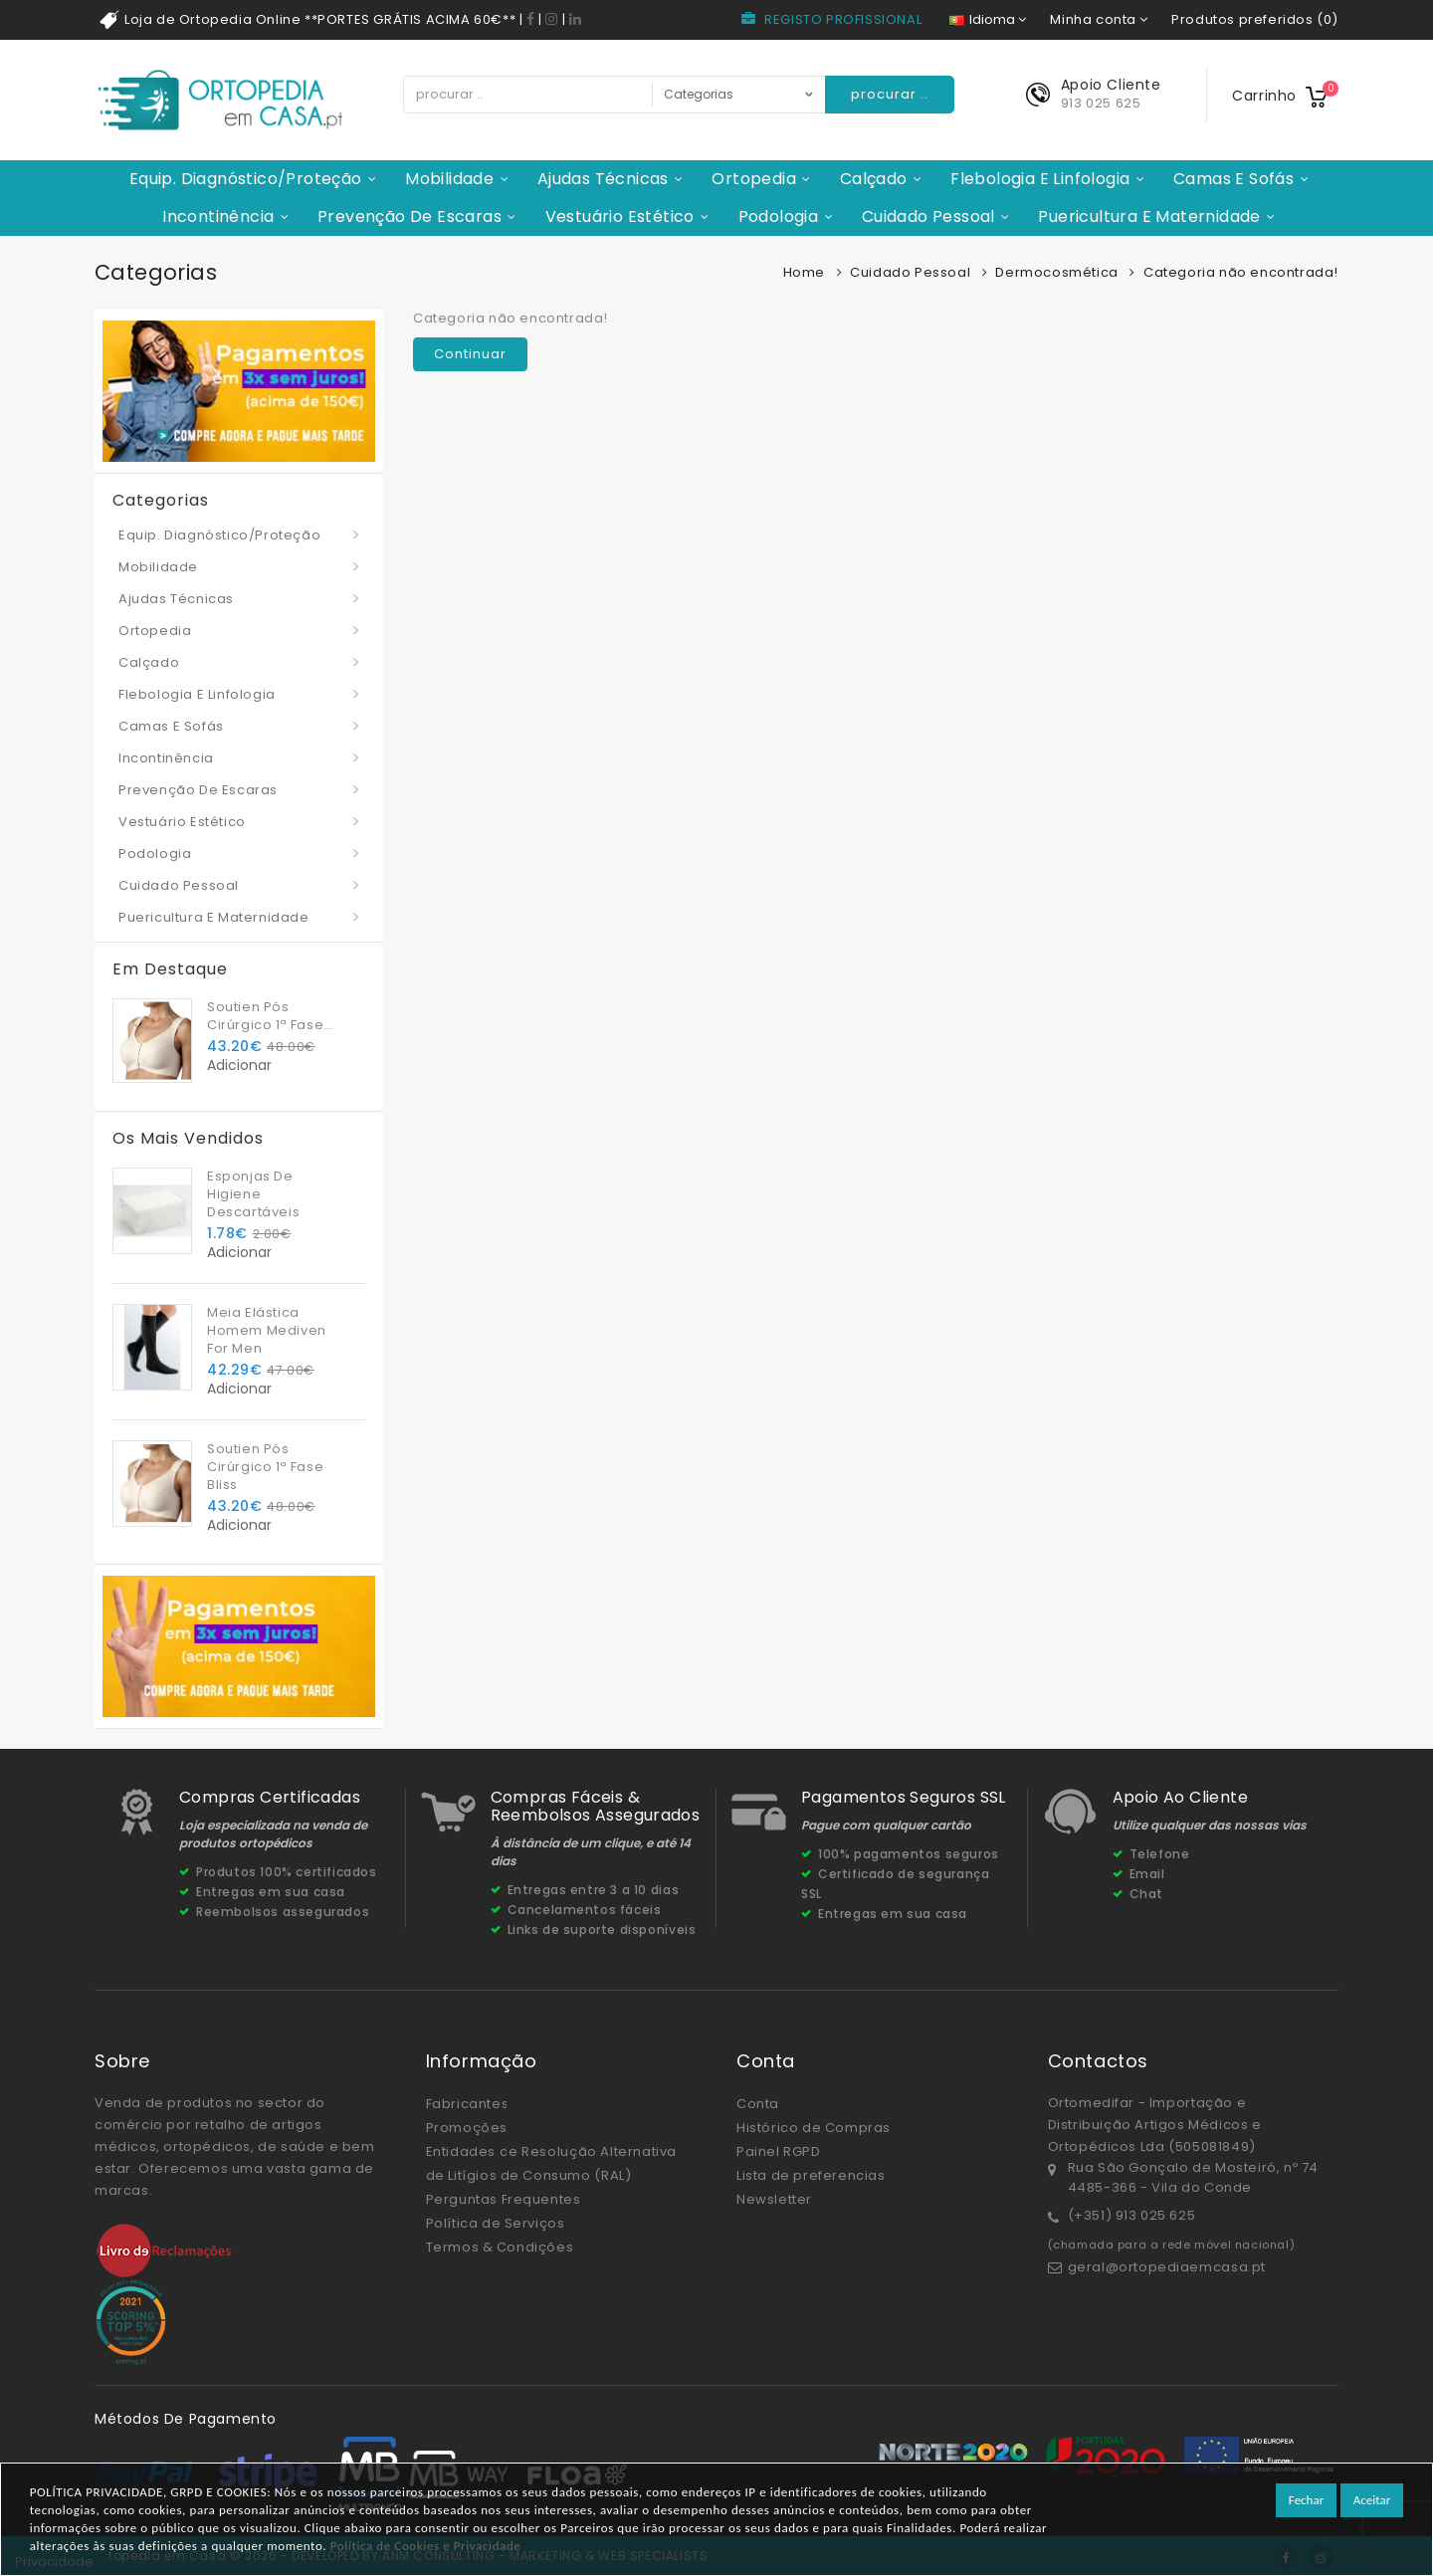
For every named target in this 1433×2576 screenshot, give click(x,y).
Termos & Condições (500, 2247)
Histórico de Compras (813, 2127)
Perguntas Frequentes (503, 2199)
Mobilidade (449, 178)
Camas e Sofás (1233, 178)
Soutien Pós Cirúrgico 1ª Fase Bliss (265, 1016)
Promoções (467, 2127)
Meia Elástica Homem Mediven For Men (266, 1330)
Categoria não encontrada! (1240, 272)
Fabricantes (468, 2103)
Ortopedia (754, 178)
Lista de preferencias (811, 2175)
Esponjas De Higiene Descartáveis (253, 1194)
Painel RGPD (778, 2151)
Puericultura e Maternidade (1149, 216)
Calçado (874, 178)
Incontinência (218, 216)
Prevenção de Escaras (409, 216)
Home (804, 272)
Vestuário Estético (620, 216)
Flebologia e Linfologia (1039, 178)
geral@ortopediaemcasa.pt (1167, 2266)
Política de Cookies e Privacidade (425, 2545)
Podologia (778, 216)
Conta (757, 2103)
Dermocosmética (1056, 272)
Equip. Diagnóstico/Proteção (245, 178)
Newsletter (774, 2199)
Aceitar (1371, 2499)
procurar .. (889, 94)
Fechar (1306, 2499)
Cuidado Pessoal (928, 216)
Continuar (470, 353)
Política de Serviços (495, 2223)
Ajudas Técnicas (603, 178)
